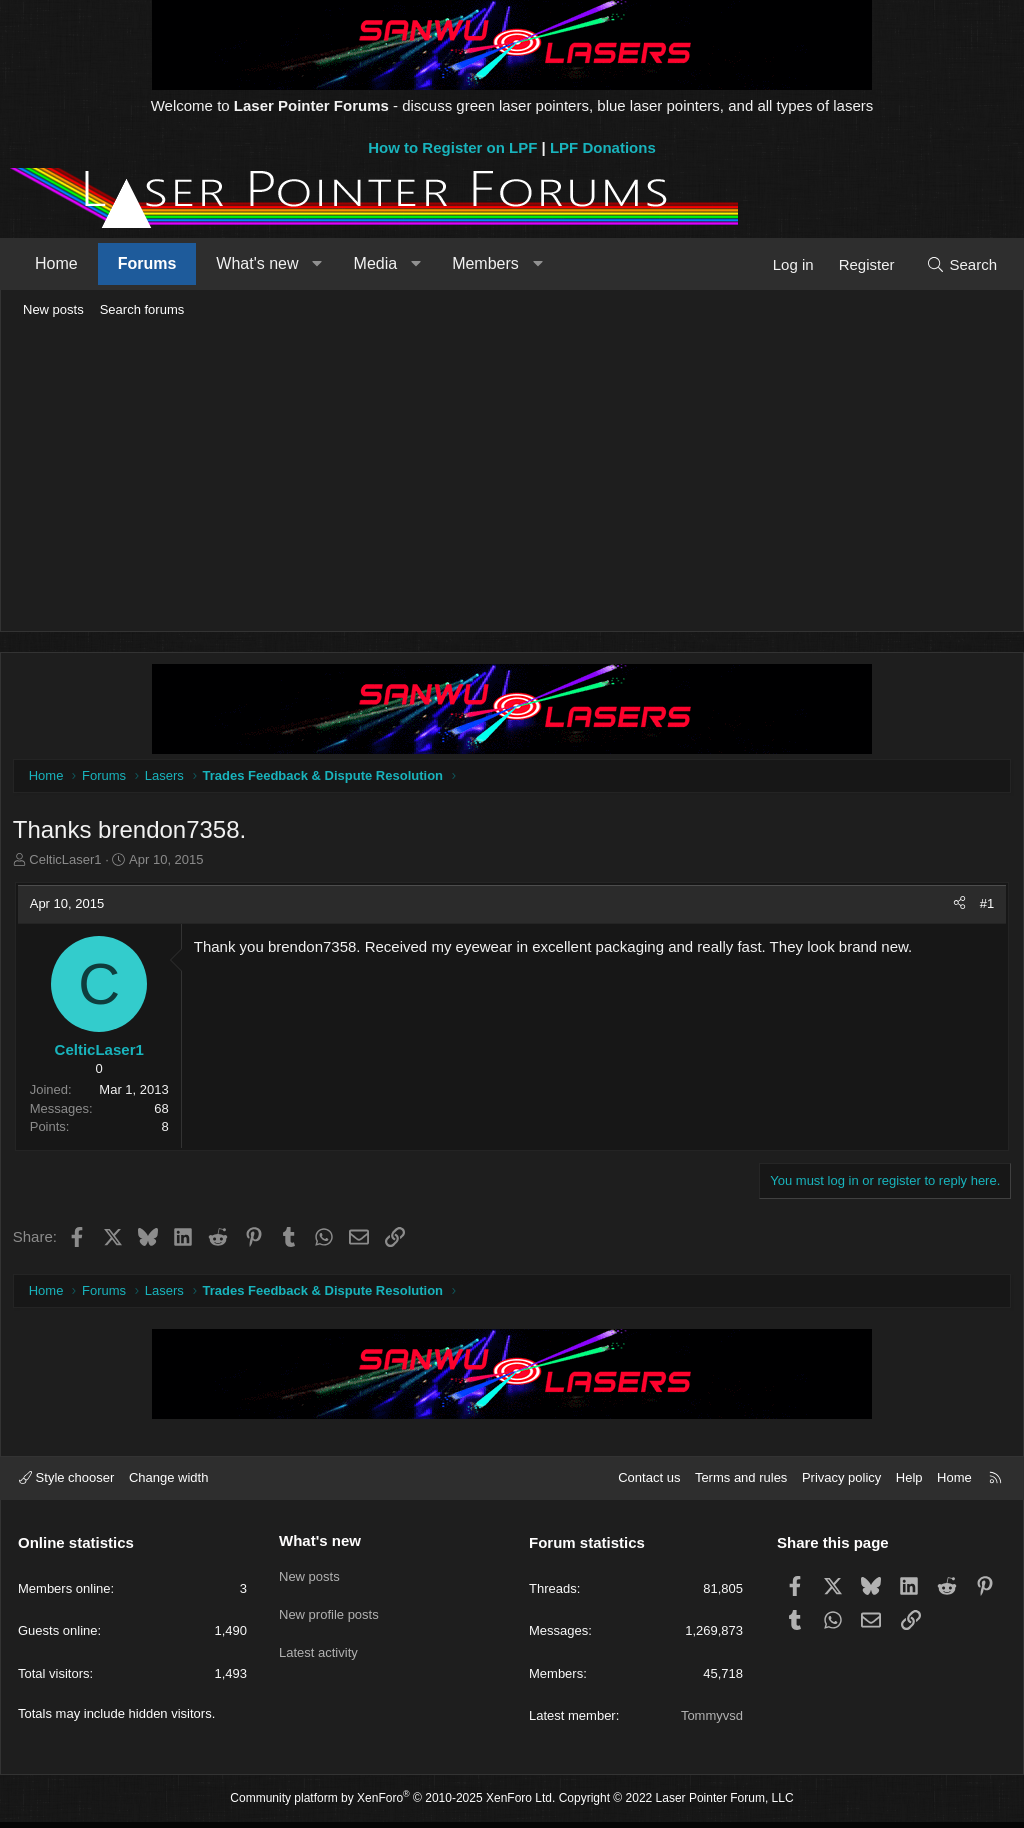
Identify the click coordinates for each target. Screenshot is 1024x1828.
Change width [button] (169, 1484)
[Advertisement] (512, 476)
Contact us (649, 1484)
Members (485, 263)
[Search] (961, 264)
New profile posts (329, 1617)
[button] (317, 264)
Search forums (142, 309)
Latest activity (318, 1653)
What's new (257, 263)
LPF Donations (603, 147)
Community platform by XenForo (392, 1804)
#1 (984, 906)
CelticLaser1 (69, 863)
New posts (53, 309)
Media (376, 263)
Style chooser (66, 1484)
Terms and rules (741, 1484)
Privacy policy (841, 1484)
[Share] (956, 907)
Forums (147, 263)
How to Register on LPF (452, 147)
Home (56, 263)
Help (909, 1484)
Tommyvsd (712, 1721)
